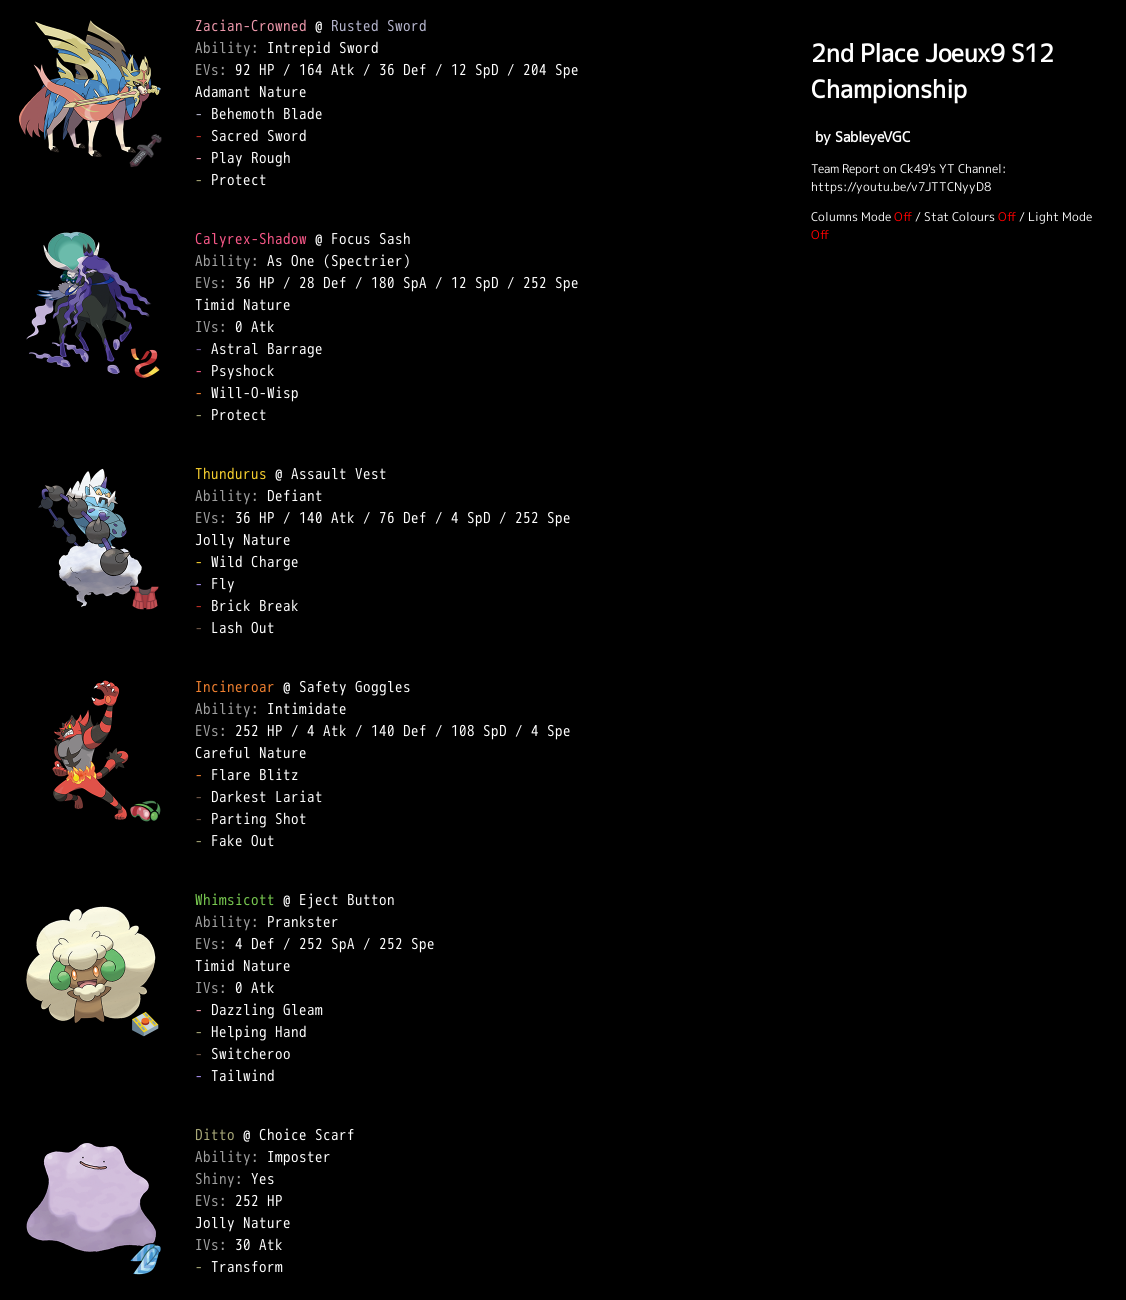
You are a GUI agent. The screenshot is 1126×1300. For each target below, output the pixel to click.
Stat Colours (959, 216)
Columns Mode (851, 216)
